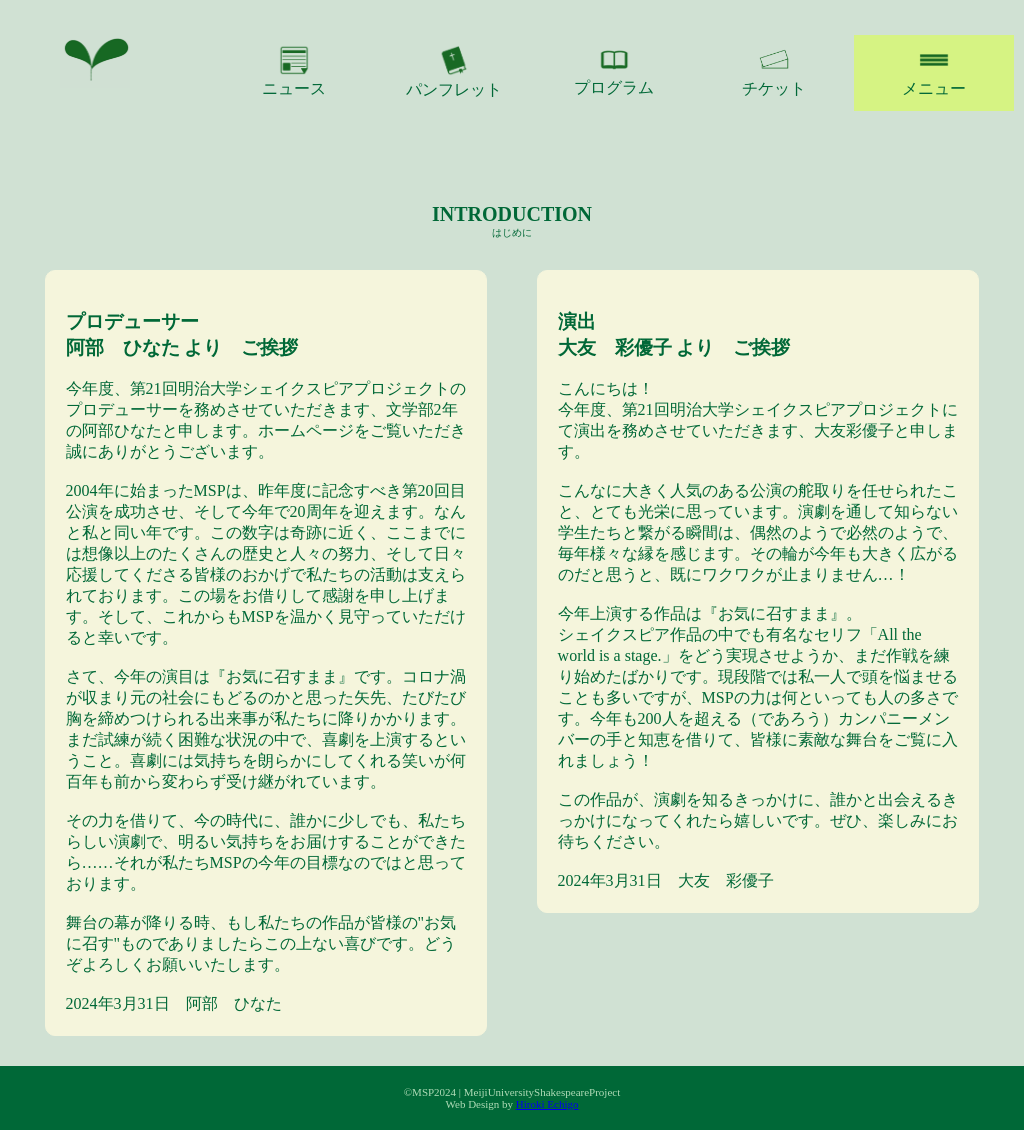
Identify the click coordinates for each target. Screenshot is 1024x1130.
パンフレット (454, 71)
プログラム (614, 70)
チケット (774, 71)
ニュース (294, 71)
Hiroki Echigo (547, 1104)
